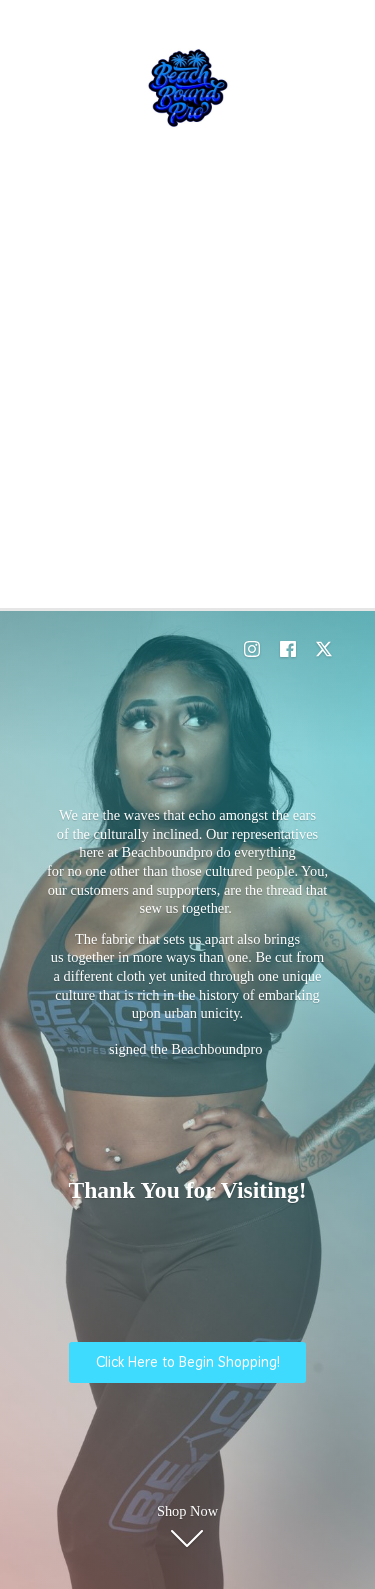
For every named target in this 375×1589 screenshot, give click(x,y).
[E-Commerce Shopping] (187, 88)
